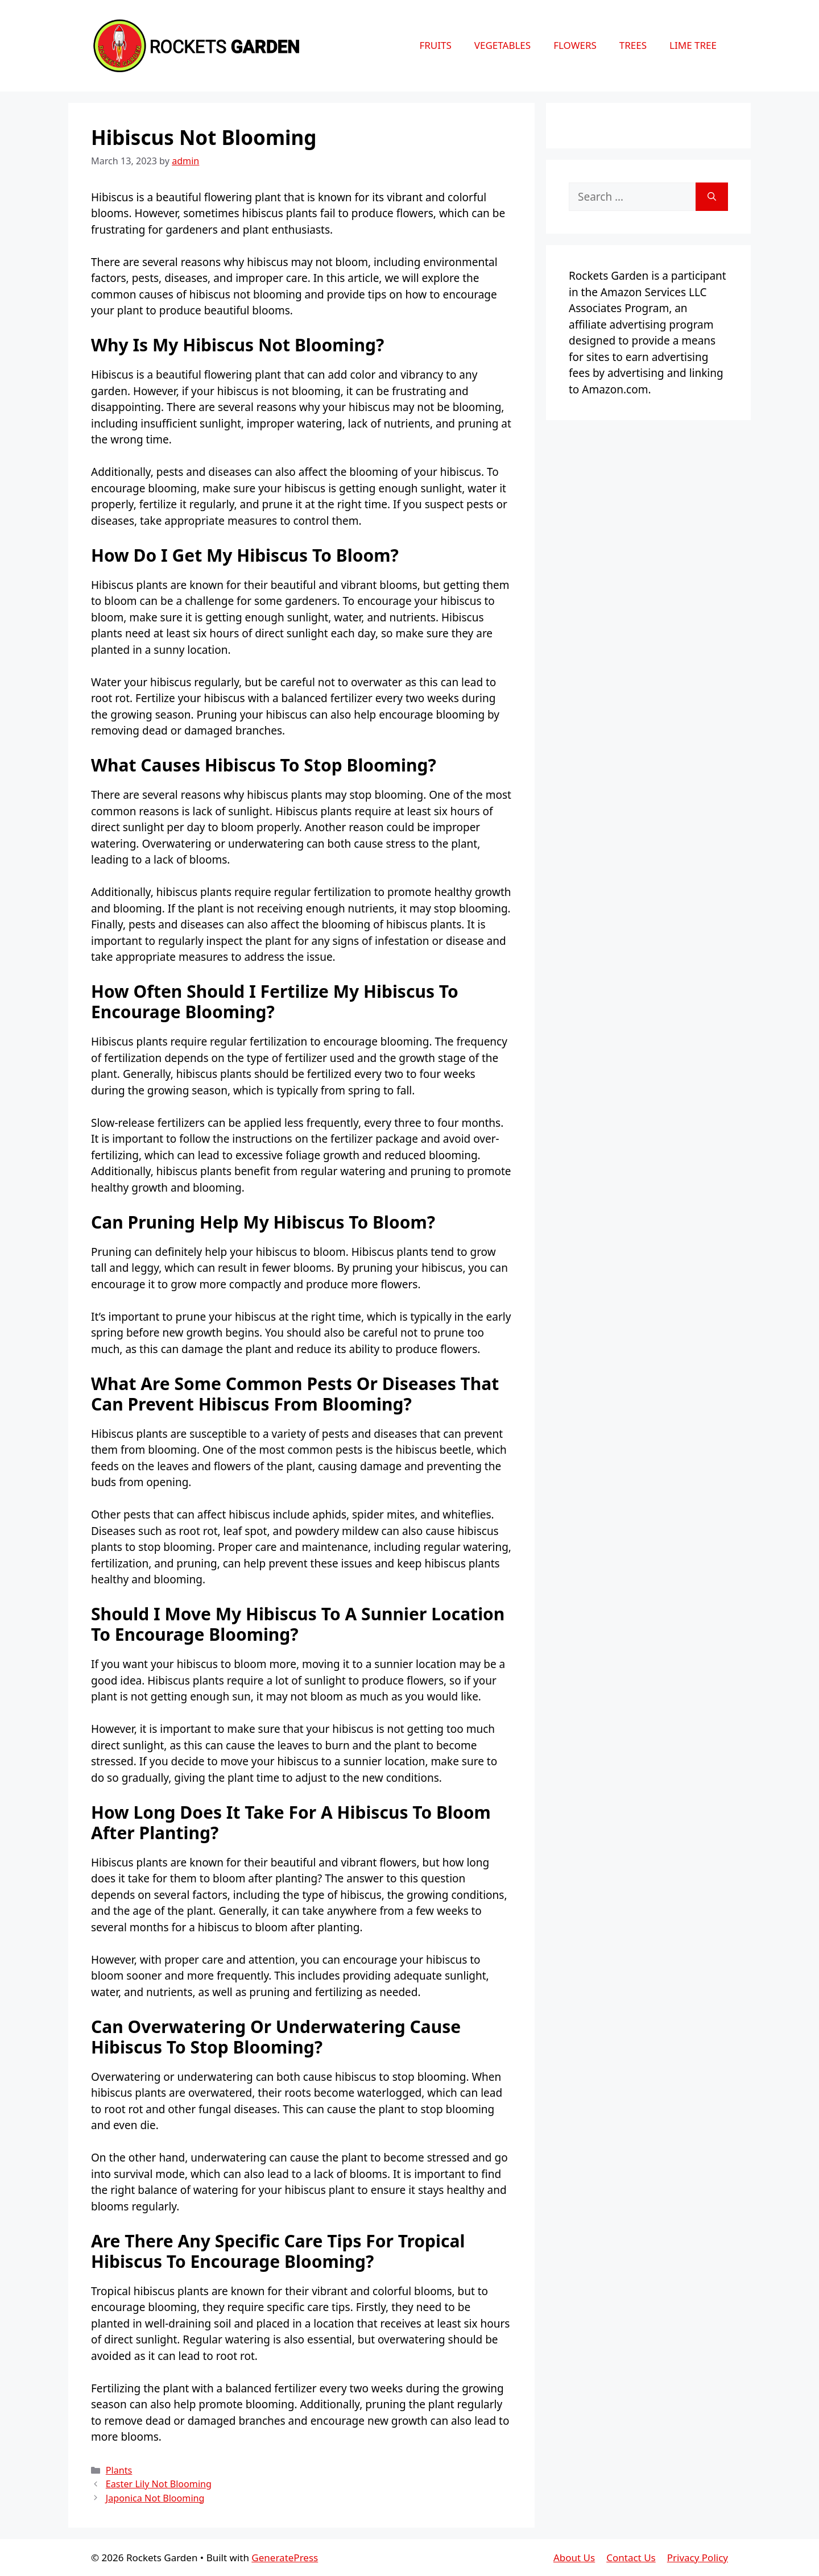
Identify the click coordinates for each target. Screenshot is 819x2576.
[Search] (712, 196)
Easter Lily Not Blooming (159, 2484)
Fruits (435, 45)
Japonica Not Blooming (155, 2498)
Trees (633, 45)
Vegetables (502, 45)
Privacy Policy (697, 2557)
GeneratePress (284, 2557)
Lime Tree (693, 45)
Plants (119, 2470)
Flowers (575, 45)
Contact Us (631, 2557)
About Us (574, 2557)
